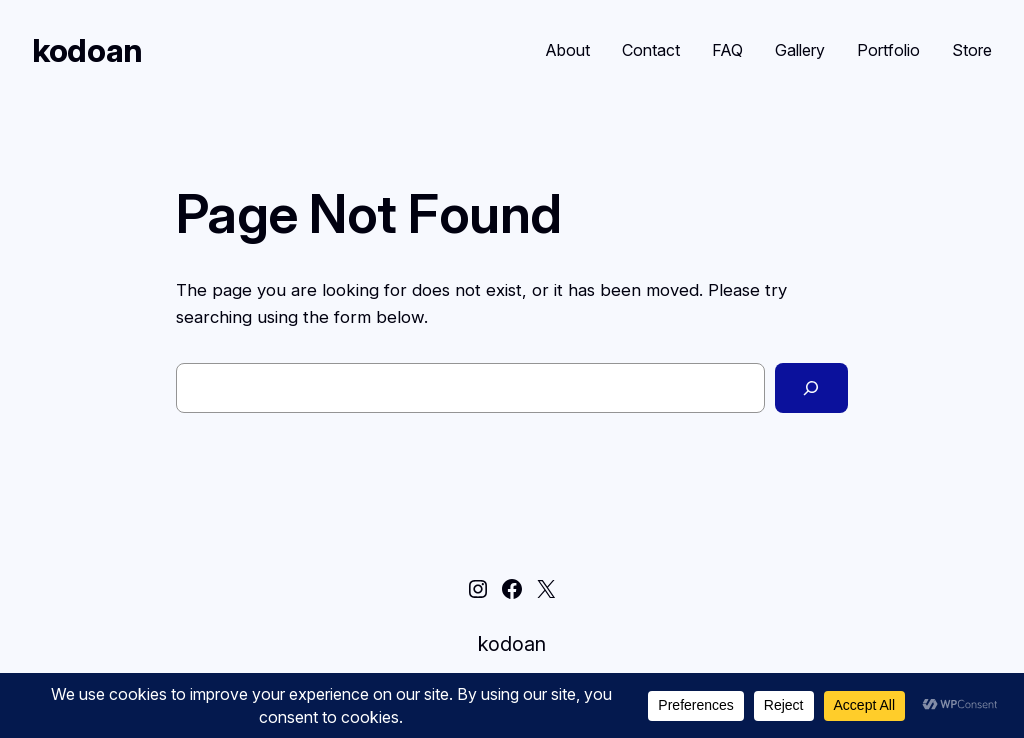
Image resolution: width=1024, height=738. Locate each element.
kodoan (87, 50)
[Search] (811, 388)
